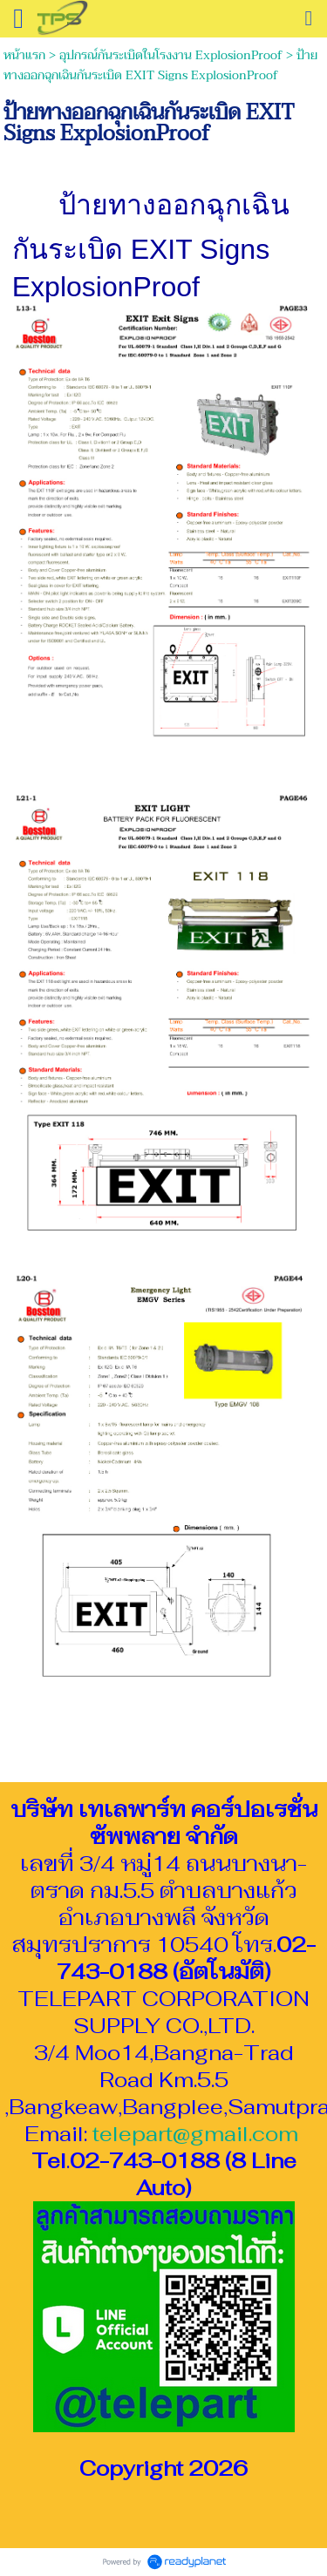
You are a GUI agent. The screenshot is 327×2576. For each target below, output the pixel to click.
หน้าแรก (24, 55)
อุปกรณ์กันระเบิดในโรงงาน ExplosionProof (171, 55)
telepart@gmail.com (195, 2133)
